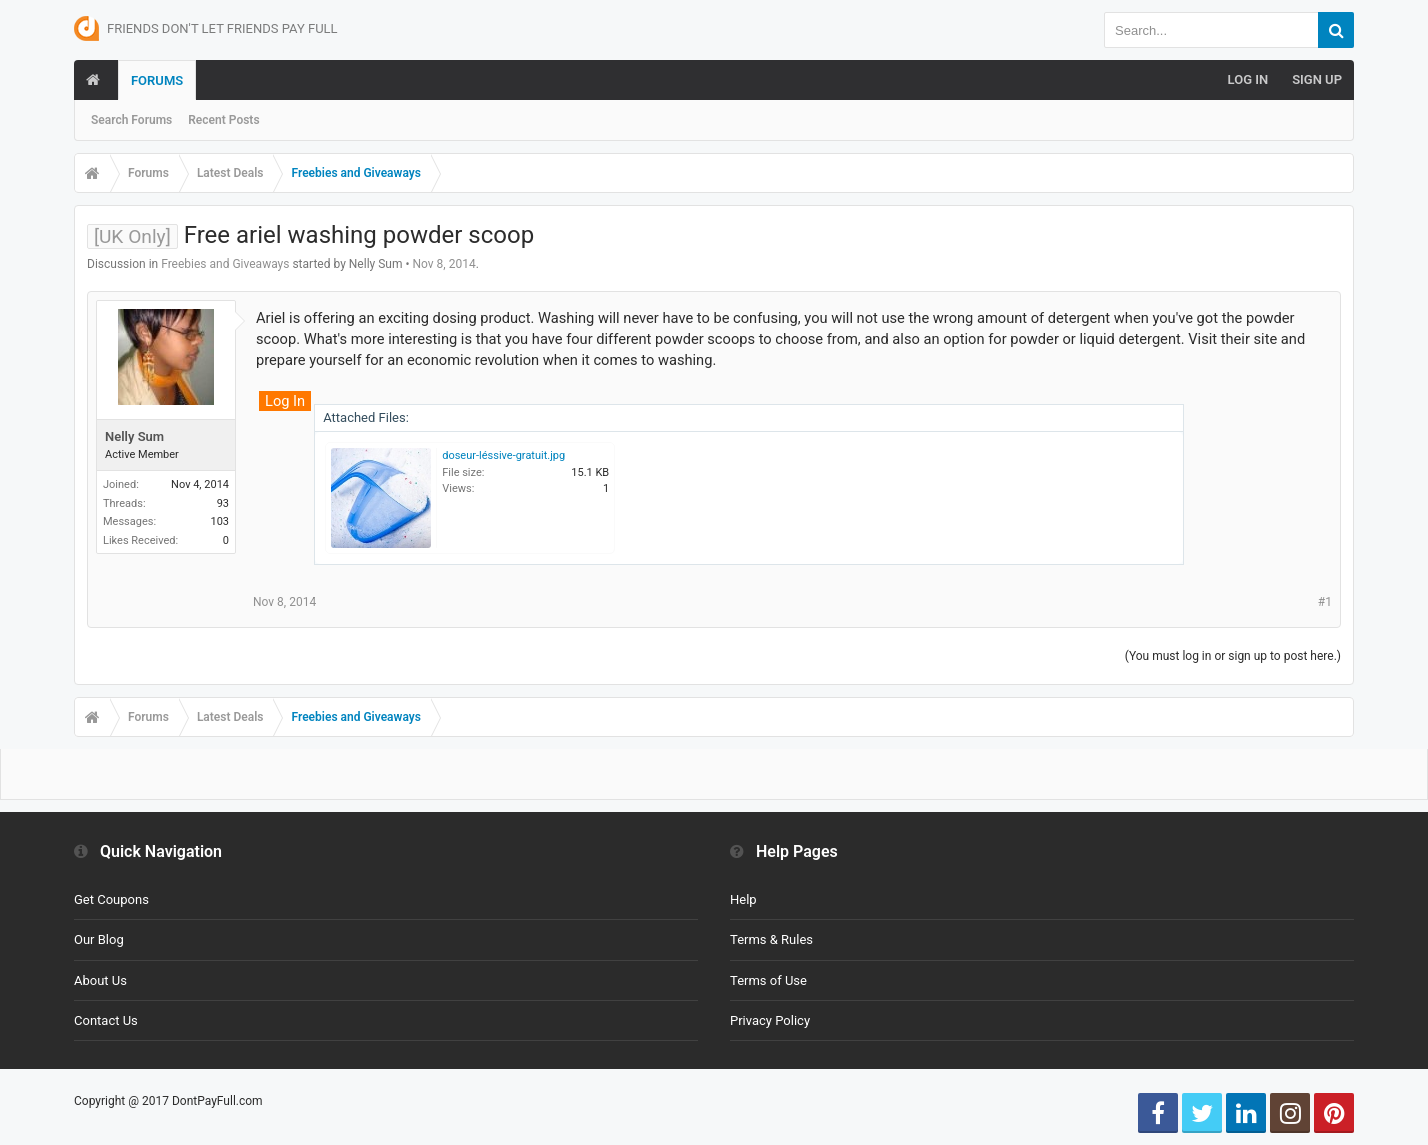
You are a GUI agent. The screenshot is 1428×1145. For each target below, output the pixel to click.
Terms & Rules (771, 939)
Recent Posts (223, 120)
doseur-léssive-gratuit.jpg (503, 455)
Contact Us (106, 1020)
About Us (100, 980)
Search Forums (131, 120)
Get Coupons (111, 899)
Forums (157, 80)
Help (743, 899)
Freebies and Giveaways (225, 264)
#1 (1325, 602)
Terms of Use (768, 980)
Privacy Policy (770, 1020)
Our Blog (99, 939)
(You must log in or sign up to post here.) (1233, 656)
